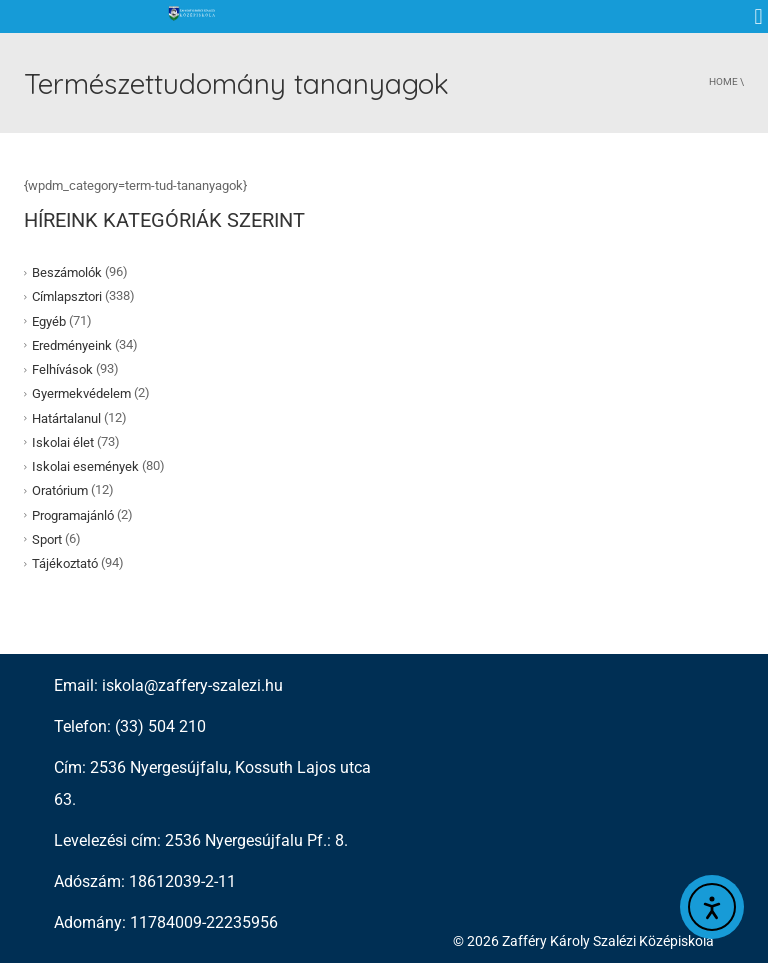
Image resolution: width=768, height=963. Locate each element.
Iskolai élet (63, 442)
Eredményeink (72, 345)
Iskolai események (85, 466)
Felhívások (62, 369)
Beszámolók (67, 272)
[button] (758, 16)
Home (723, 81)
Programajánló (73, 514)
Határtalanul (66, 417)
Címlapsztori (67, 296)
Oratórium (60, 490)
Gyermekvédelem (81, 393)
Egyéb (49, 320)
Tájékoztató (65, 563)
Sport (47, 539)
